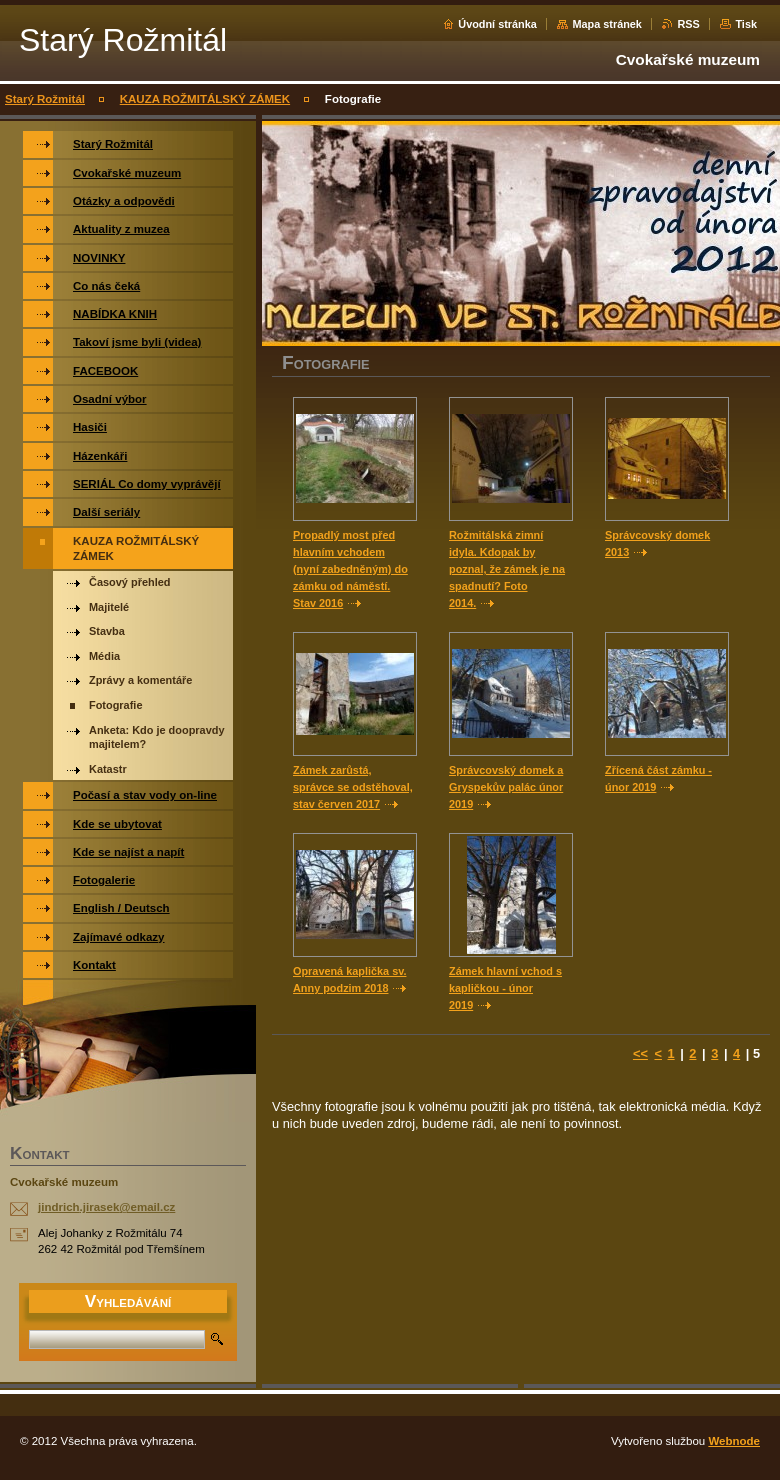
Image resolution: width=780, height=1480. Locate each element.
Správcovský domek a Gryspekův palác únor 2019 (506, 787)
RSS (688, 24)
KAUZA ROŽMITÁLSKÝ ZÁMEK (205, 99)
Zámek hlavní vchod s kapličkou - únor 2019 (505, 988)
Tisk (746, 24)
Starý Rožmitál (45, 99)
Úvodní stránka (497, 24)
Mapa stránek (607, 24)
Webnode (734, 1441)
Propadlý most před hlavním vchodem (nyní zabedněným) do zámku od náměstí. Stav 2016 (350, 569)
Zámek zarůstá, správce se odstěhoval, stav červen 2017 (353, 787)
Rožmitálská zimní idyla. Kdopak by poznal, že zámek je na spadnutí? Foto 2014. (507, 569)
